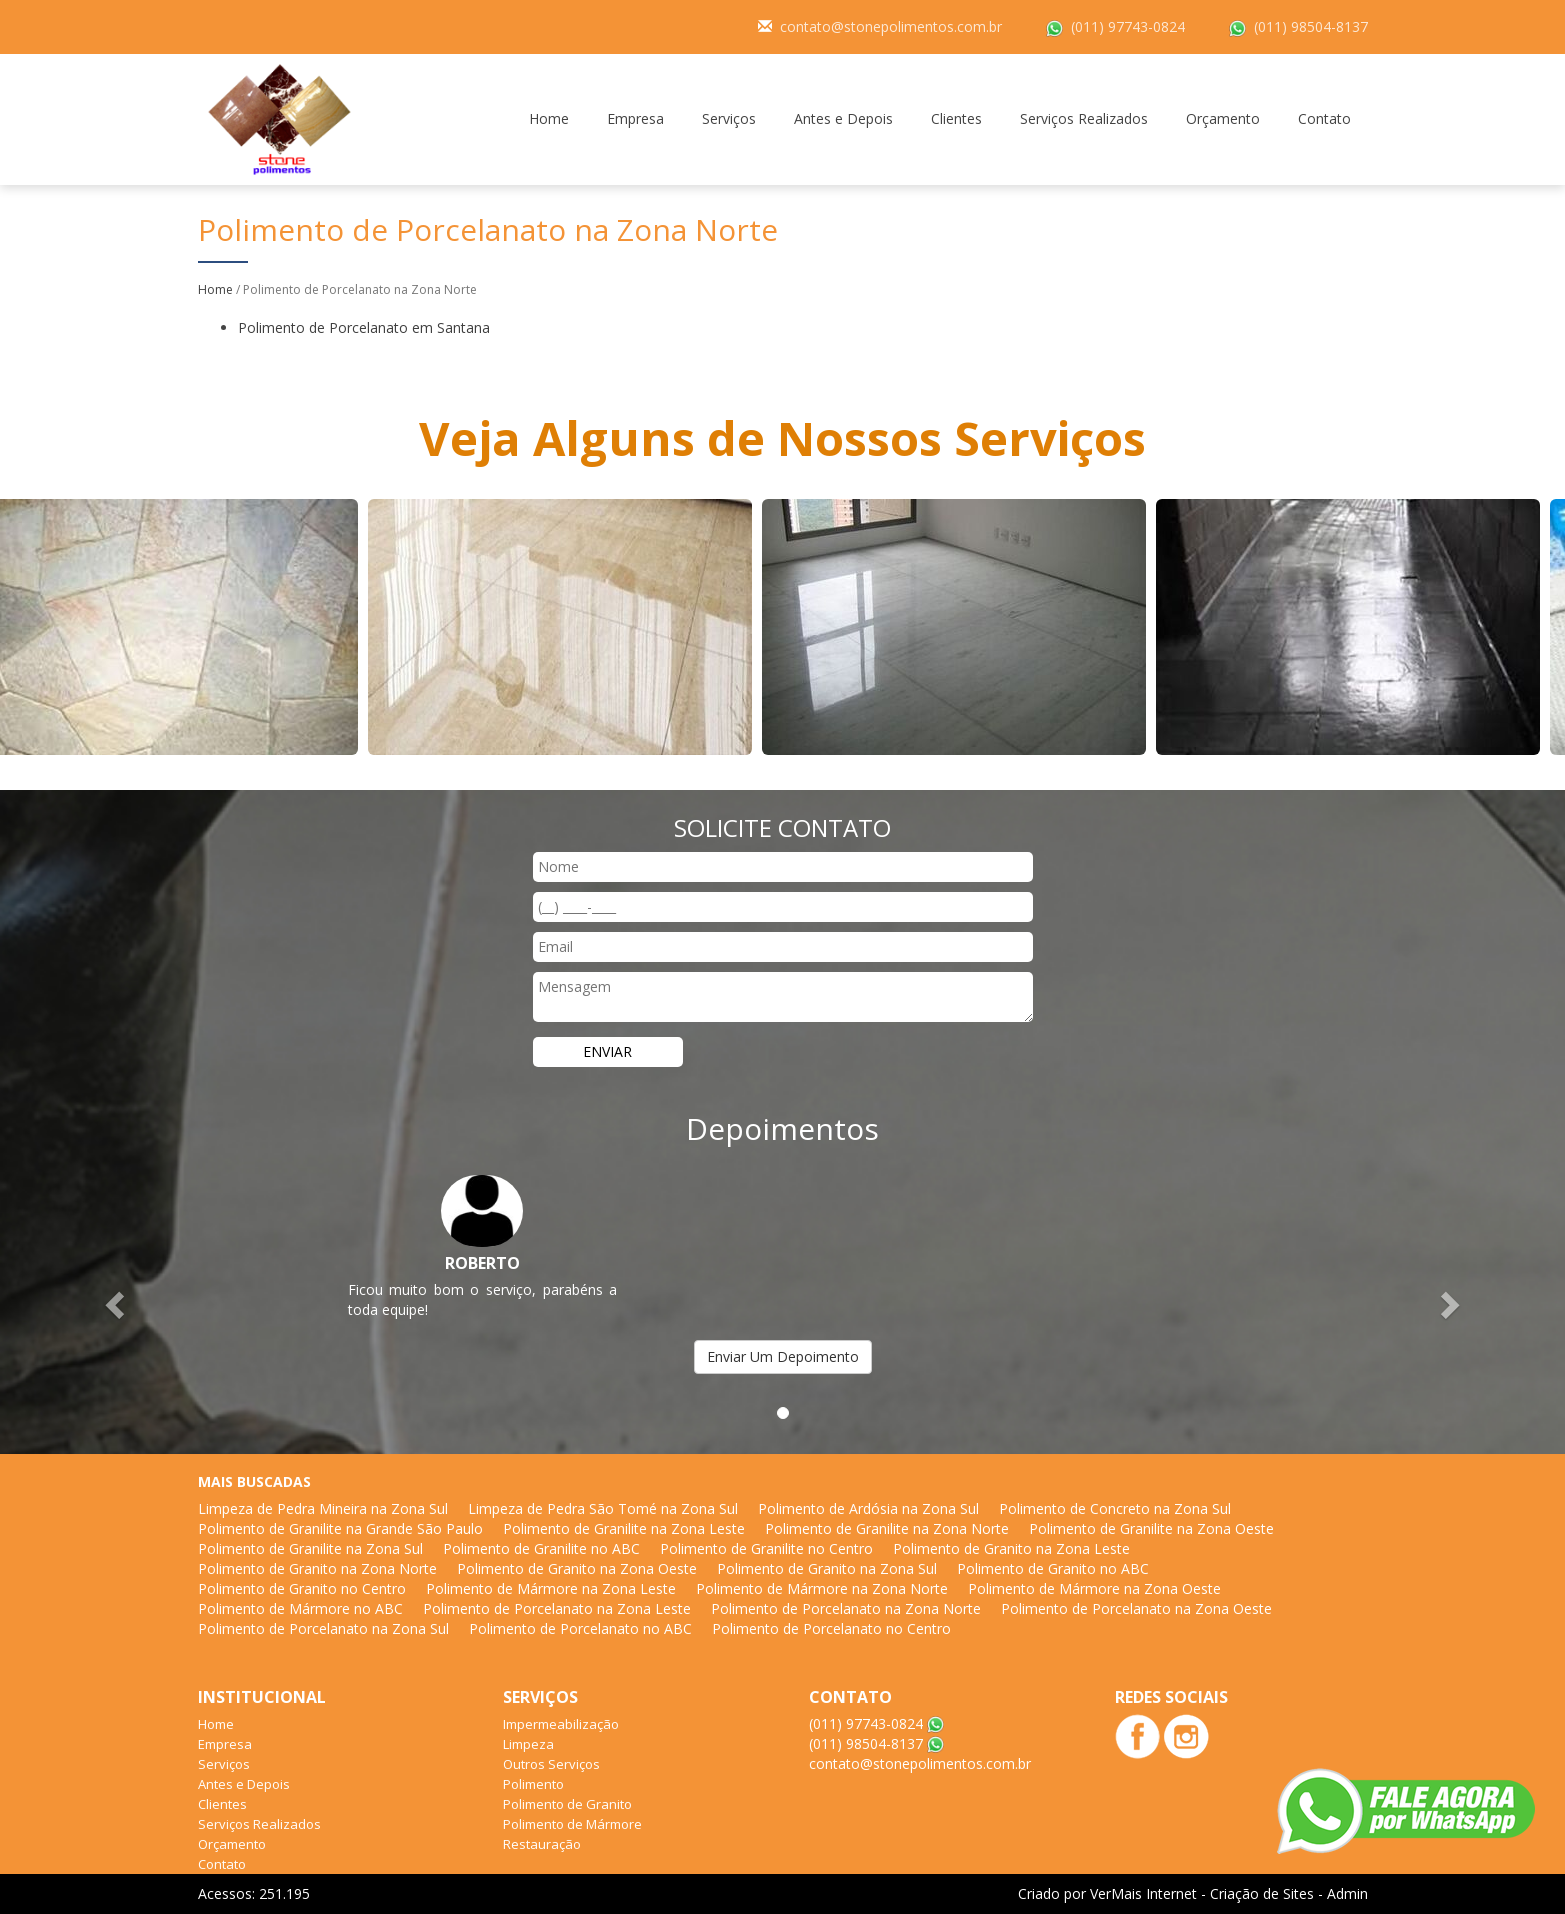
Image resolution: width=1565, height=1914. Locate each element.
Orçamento (1223, 118)
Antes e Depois (843, 118)
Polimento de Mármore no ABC (300, 1608)
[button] (117, 1304)
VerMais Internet (1143, 1893)
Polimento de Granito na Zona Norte (317, 1568)
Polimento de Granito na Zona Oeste (577, 1568)
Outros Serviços (551, 1764)
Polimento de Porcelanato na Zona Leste (557, 1608)
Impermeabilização (561, 1724)
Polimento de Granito (567, 1804)
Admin (1347, 1893)
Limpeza (528, 1744)
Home (549, 118)
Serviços (729, 118)
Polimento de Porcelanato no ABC (580, 1628)
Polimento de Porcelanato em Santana (364, 327)
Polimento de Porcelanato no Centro (831, 1628)
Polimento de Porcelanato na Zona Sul (323, 1628)
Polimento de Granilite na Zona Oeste (1151, 1528)
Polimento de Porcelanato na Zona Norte (846, 1608)
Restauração (542, 1844)
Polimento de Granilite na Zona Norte (887, 1528)
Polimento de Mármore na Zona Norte (822, 1588)
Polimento (533, 1784)
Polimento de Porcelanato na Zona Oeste (1136, 1608)
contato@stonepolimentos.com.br (891, 26)
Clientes (956, 118)
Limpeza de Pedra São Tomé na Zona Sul (603, 1508)
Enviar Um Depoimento (783, 1356)
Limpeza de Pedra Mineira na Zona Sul (323, 1508)
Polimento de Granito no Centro (302, 1588)
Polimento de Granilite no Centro (766, 1548)
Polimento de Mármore (572, 1824)
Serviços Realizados (1084, 118)
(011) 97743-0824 (1128, 26)
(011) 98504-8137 (1311, 26)
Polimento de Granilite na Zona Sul (310, 1548)
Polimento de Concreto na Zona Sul (1115, 1508)
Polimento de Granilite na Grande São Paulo (340, 1528)
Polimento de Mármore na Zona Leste (551, 1588)
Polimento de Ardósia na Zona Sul (868, 1508)
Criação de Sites (1262, 1893)
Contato (1324, 118)
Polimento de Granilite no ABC (541, 1548)
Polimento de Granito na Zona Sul (827, 1568)
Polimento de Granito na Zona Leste (1011, 1548)
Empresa (635, 118)
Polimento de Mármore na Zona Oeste (1094, 1588)
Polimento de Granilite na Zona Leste (624, 1528)
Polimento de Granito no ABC (1053, 1568)
